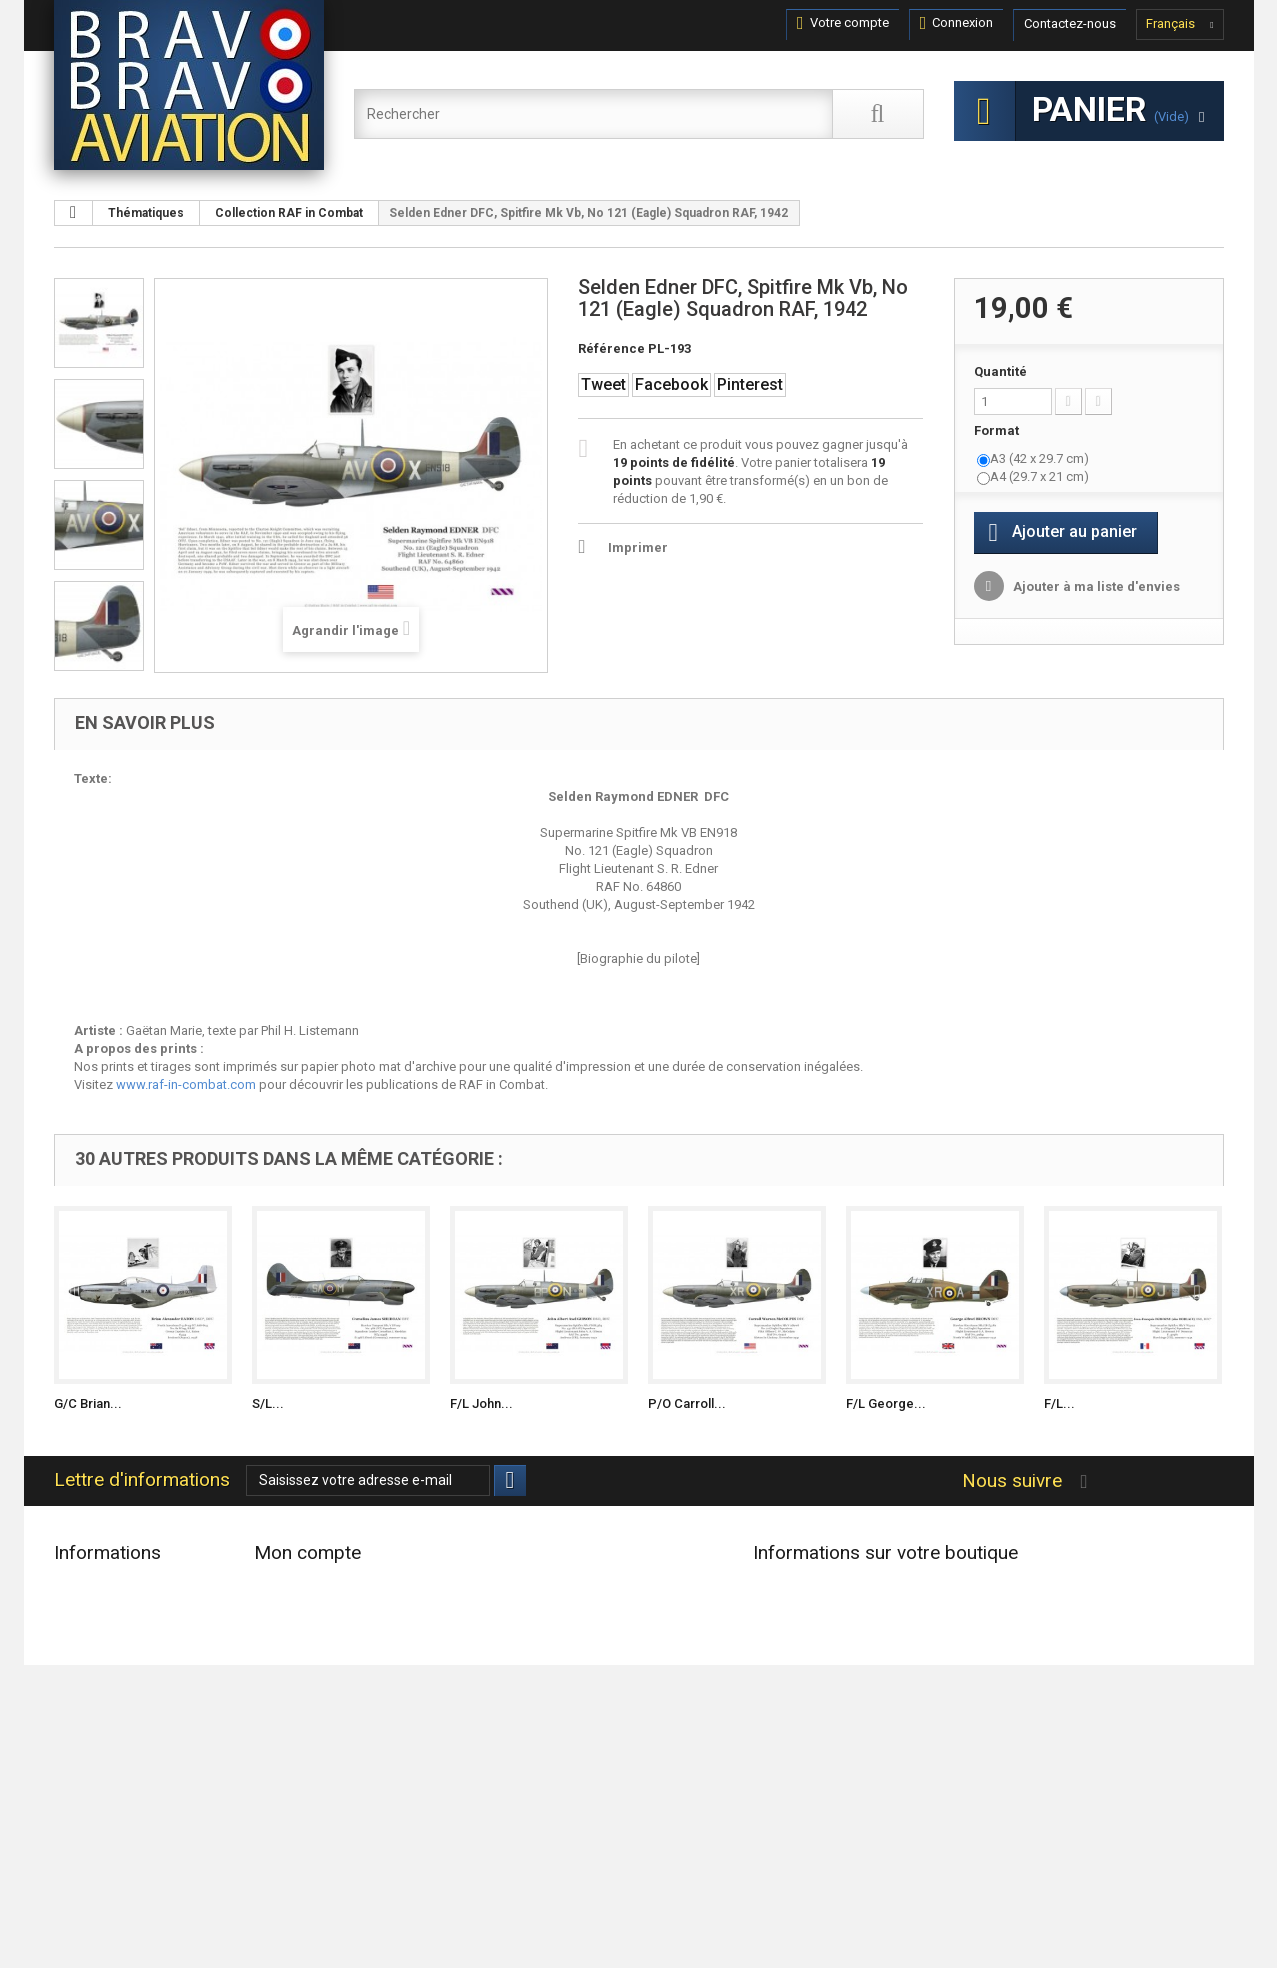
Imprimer (638, 547)
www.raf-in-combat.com (186, 1084)
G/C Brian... (88, 1403)
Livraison (80, 1714)
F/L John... (481, 1403)
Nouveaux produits (108, 1610)
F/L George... (886, 1403)
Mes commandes (304, 1584)
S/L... (268, 1403)
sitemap (77, 1862)
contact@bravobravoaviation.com (895, 1734)
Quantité (1000, 371)
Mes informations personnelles (344, 1662)
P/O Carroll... (687, 1403)
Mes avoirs (285, 1610)
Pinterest (750, 384)
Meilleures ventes (104, 1636)
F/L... (1059, 1403)
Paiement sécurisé (106, 1810)
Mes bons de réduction (321, 1688)
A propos (81, 1784)
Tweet (603, 384)
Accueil (75, 1688)
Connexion (957, 23)
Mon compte (307, 1552)
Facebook (671, 384)
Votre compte (843, 23)
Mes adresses (295, 1636)
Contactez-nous (1070, 23)
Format (998, 430)
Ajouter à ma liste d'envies (1095, 586)
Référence (611, 348)
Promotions (87, 1584)
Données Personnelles (118, 1836)
